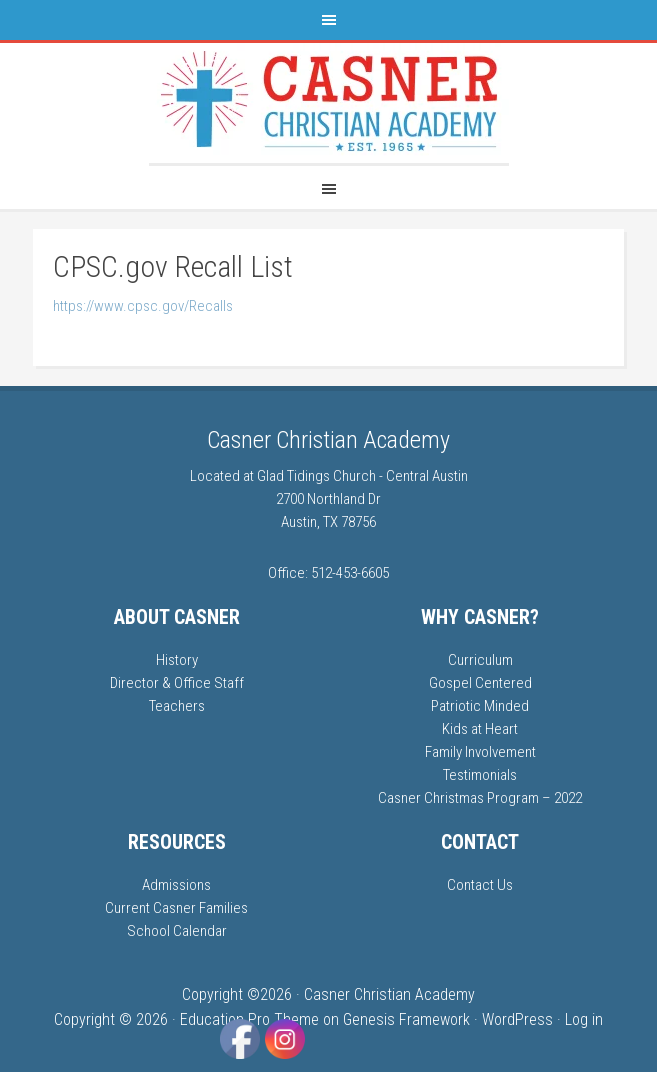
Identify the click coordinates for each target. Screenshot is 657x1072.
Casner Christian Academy (328, 440)
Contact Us (480, 885)
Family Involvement (480, 752)
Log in (584, 1019)
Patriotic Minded (480, 706)
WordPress (517, 1019)
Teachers (177, 706)
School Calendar (177, 931)
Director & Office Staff (177, 683)
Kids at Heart (480, 729)
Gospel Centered (480, 683)
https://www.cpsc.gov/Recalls (143, 306)
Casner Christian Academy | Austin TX (329, 103)
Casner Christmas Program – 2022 (480, 798)
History (177, 660)
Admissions (176, 885)
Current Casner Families (176, 908)
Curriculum (480, 660)
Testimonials (480, 775)
